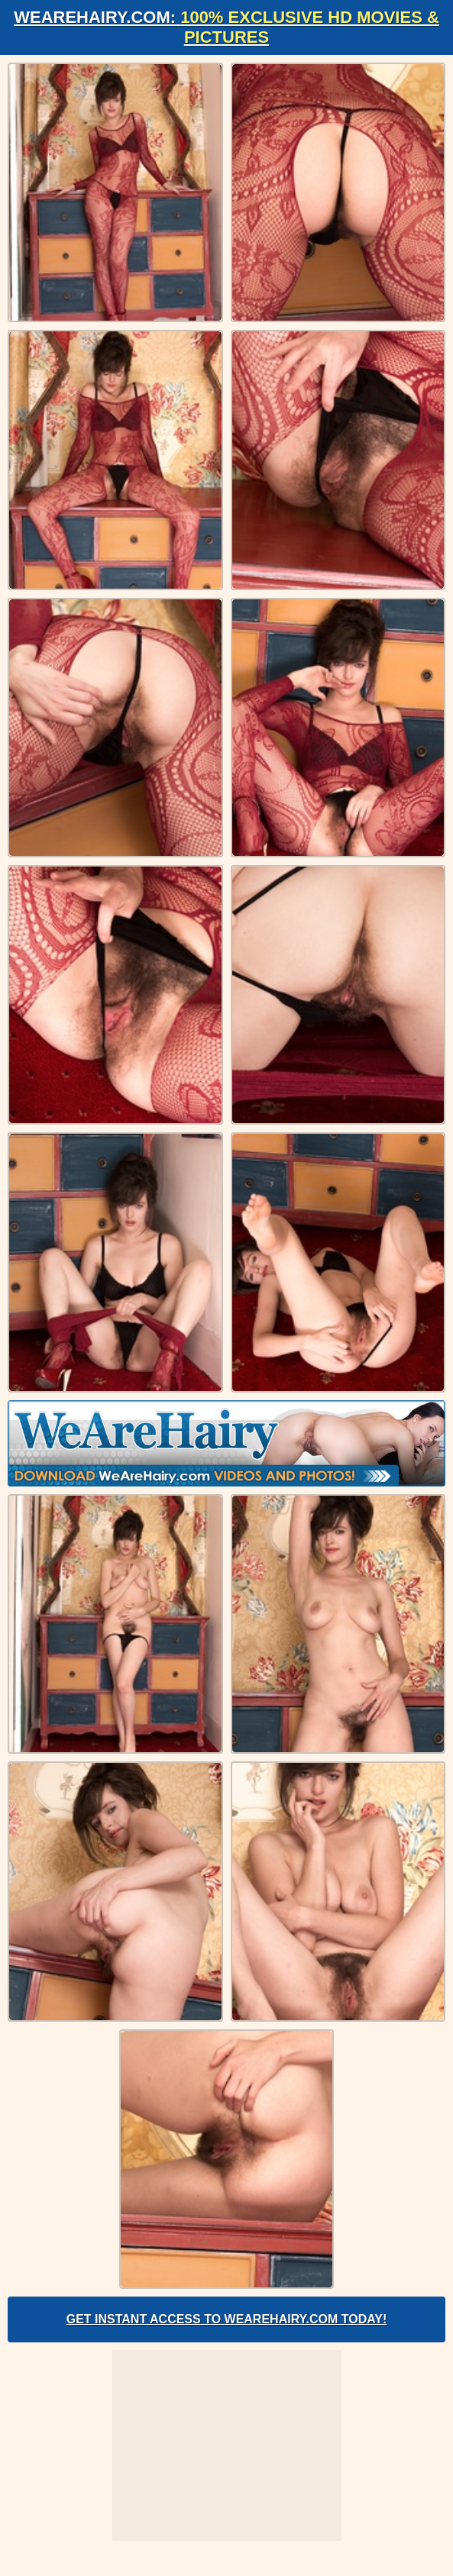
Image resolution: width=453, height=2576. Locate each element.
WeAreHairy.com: (226, 27)
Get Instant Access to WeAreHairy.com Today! (226, 2319)
